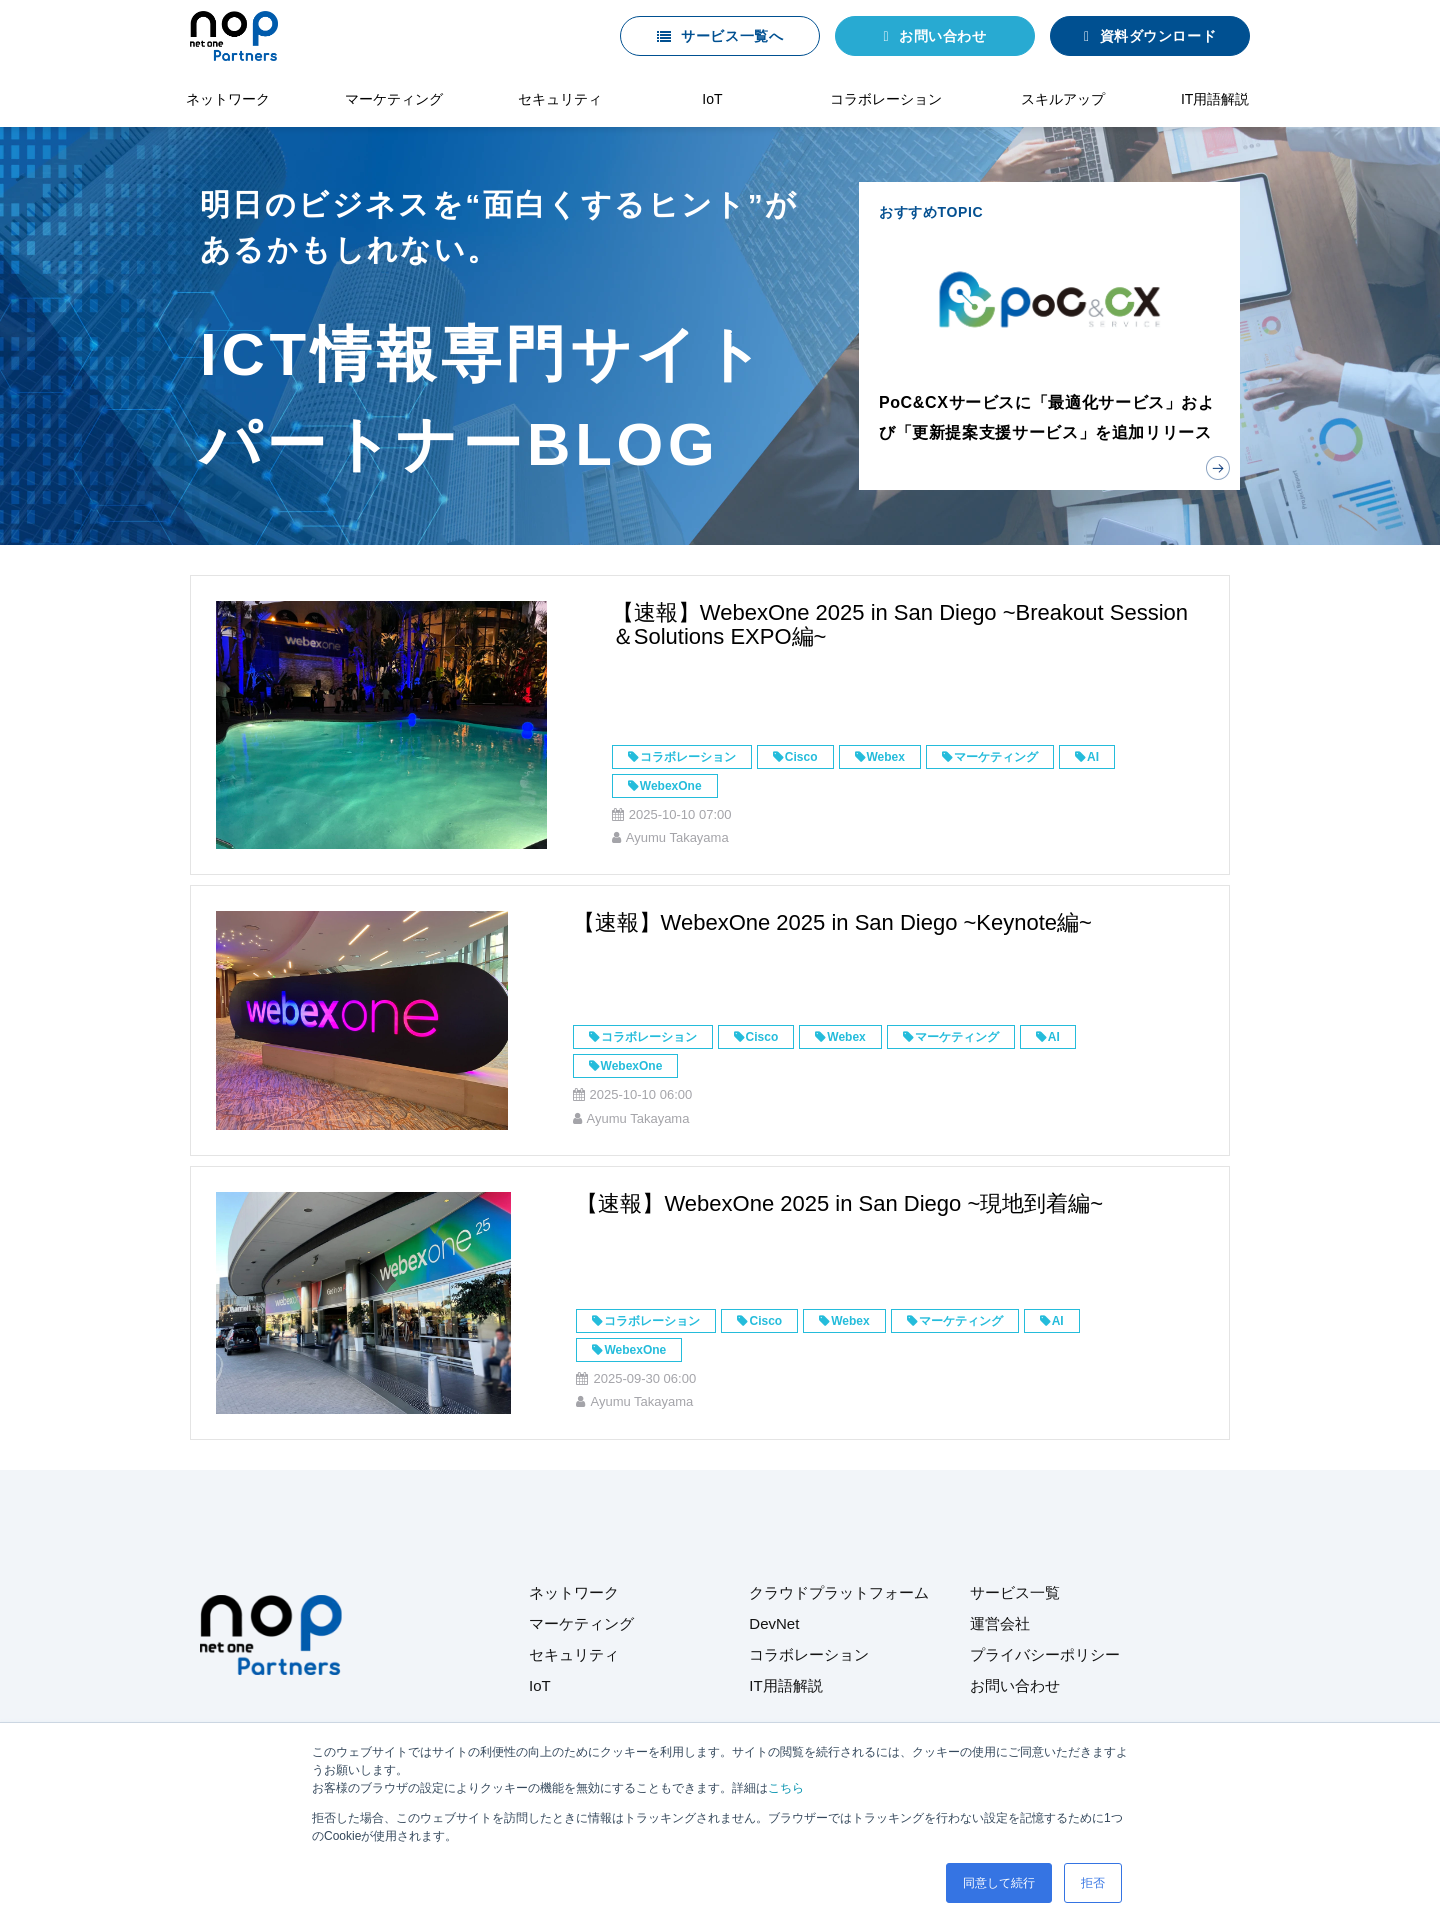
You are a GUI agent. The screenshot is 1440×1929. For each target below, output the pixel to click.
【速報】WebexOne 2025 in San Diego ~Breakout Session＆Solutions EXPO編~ (900, 624)
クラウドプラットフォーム (839, 1592)
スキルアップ (1063, 99)
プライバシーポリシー (1045, 1654)
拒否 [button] (1093, 1883)
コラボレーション (886, 99)
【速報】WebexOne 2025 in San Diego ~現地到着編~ (839, 1203)
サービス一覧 (1015, 1592)
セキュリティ (560, 99)
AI (1093, 757)
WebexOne (671, 786)
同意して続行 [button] (999, 1883)
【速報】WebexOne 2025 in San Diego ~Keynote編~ (832, 922)
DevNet (774, 1623)
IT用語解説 (1215, 99)
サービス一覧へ (732, 36)
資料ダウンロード (1158, 36)
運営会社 (1000, 1623)
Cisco (801, 757)
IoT (712, 99)
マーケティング (394, 99)
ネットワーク (228, 99)
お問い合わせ (942, 36)
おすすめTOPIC (1049, 336)
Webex (886, 757)
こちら (786, 1788)
